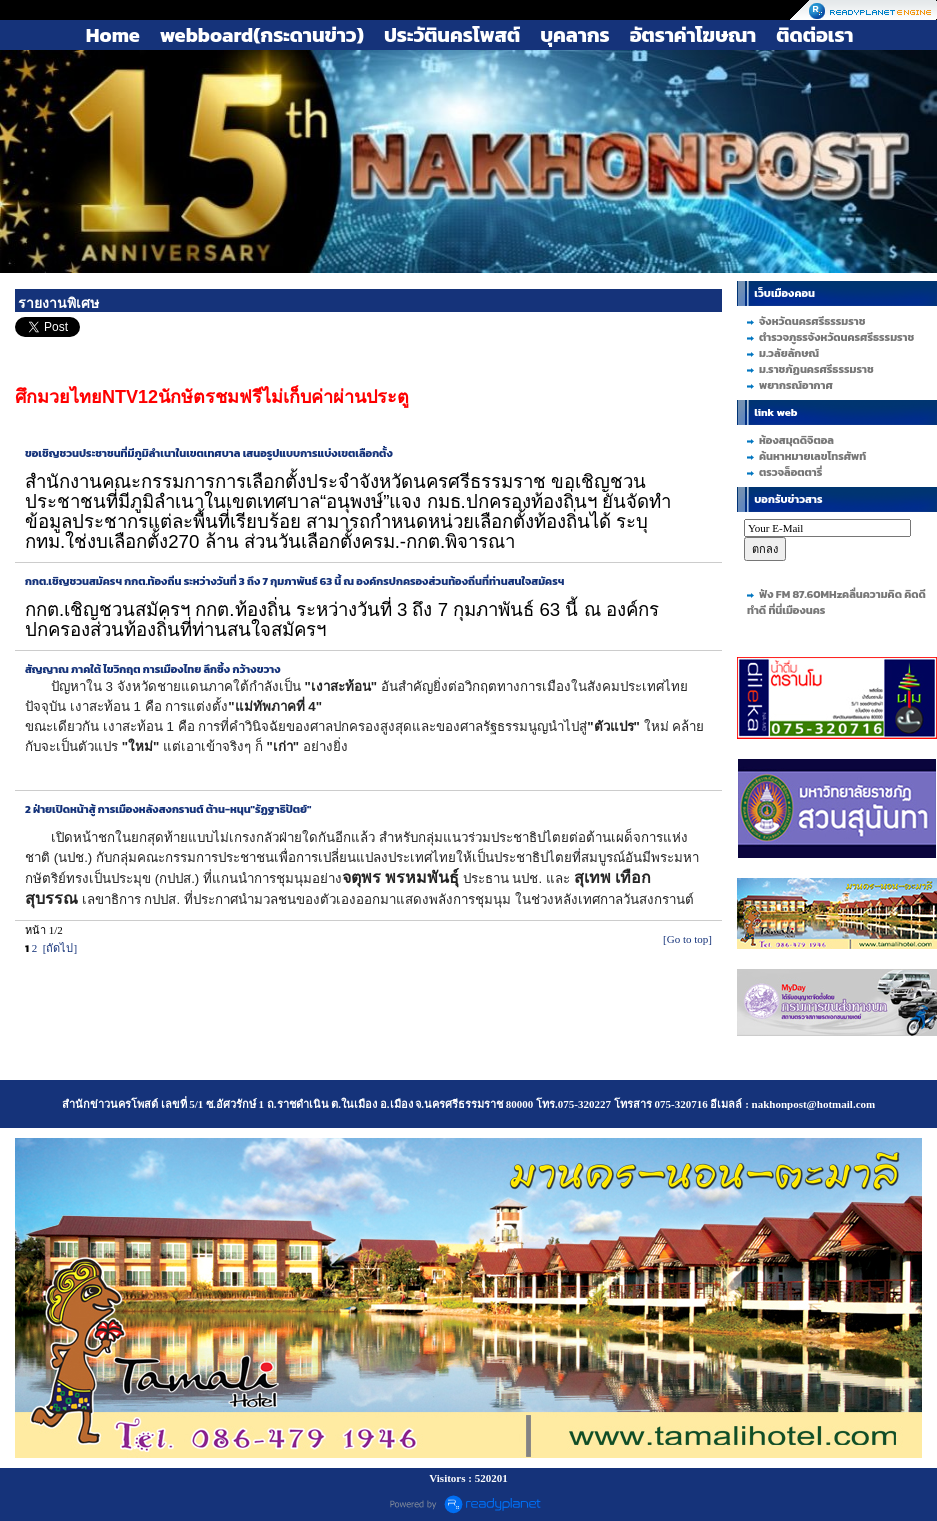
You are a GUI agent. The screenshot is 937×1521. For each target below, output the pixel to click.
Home (113, 35)
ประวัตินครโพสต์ (452, 35)
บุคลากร (574, 35)
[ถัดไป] (60, 948)
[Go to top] (687, 939)
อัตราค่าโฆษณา (693, 35)
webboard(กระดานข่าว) (262, 35)
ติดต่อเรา (814, 35)
